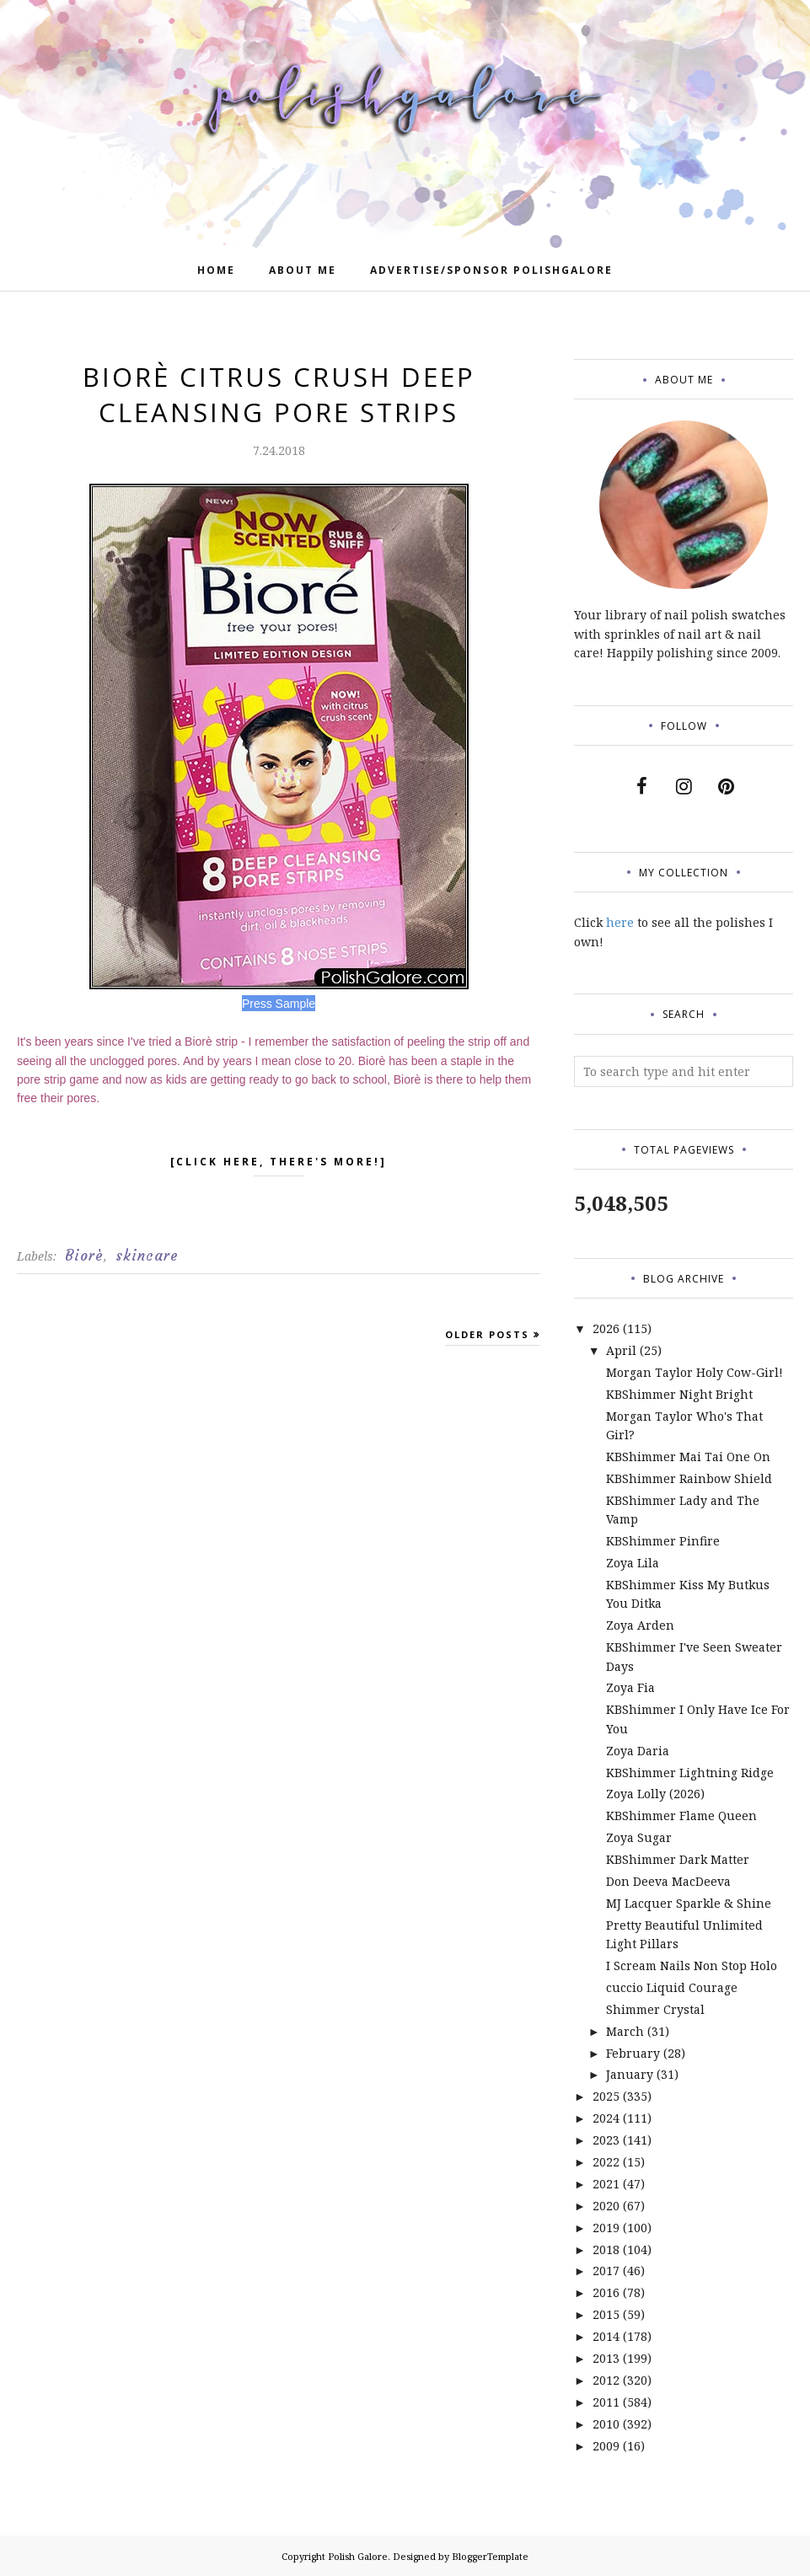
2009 (606, 2446)
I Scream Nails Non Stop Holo (691, 1965)
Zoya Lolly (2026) (655, 1794)
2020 (606, 2206)
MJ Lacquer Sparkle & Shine (688, 1903)
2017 (606, 2271)
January (629, 2074)
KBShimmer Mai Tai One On (688, 1457)
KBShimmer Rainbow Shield (689, 1478)
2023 (606, 2140)
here (620, 922)
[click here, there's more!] (278, 1165)
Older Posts (487, 1334)
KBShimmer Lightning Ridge (690, 1773)
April (621, 1350)
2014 (606, 2336)
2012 (606, 2380)
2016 (606, 2292)
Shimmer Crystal (655, 2009)
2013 (606, 2358)
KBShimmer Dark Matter (677, 1859)
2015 (606, 2314)
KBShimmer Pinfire (663, 1541)
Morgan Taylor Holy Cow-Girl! (694, 1372)
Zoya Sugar (639, 1837)
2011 (606, 2402)
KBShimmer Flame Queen (681, 1815)
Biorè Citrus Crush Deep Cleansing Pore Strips (279, 394)
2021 (606, 2184)
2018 (606, 2249)
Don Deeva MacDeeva (668, 1881)
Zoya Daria (637, 1751)
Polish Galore (358, 2556)
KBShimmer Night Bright (679, 1394)
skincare (147, 1255)
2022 (606, 2162)
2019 (606, 2228)
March (625, 2031)
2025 (606, 2096)
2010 (606, 2424)
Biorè (84, 1255)
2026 (606, 1328)
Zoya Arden (640, 1625)
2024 (606, 2118)
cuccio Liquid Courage (672, 1987)
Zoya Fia (630, 1687)
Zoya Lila (632, 1563)
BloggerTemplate (490, 2556)
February (633, 2053)
